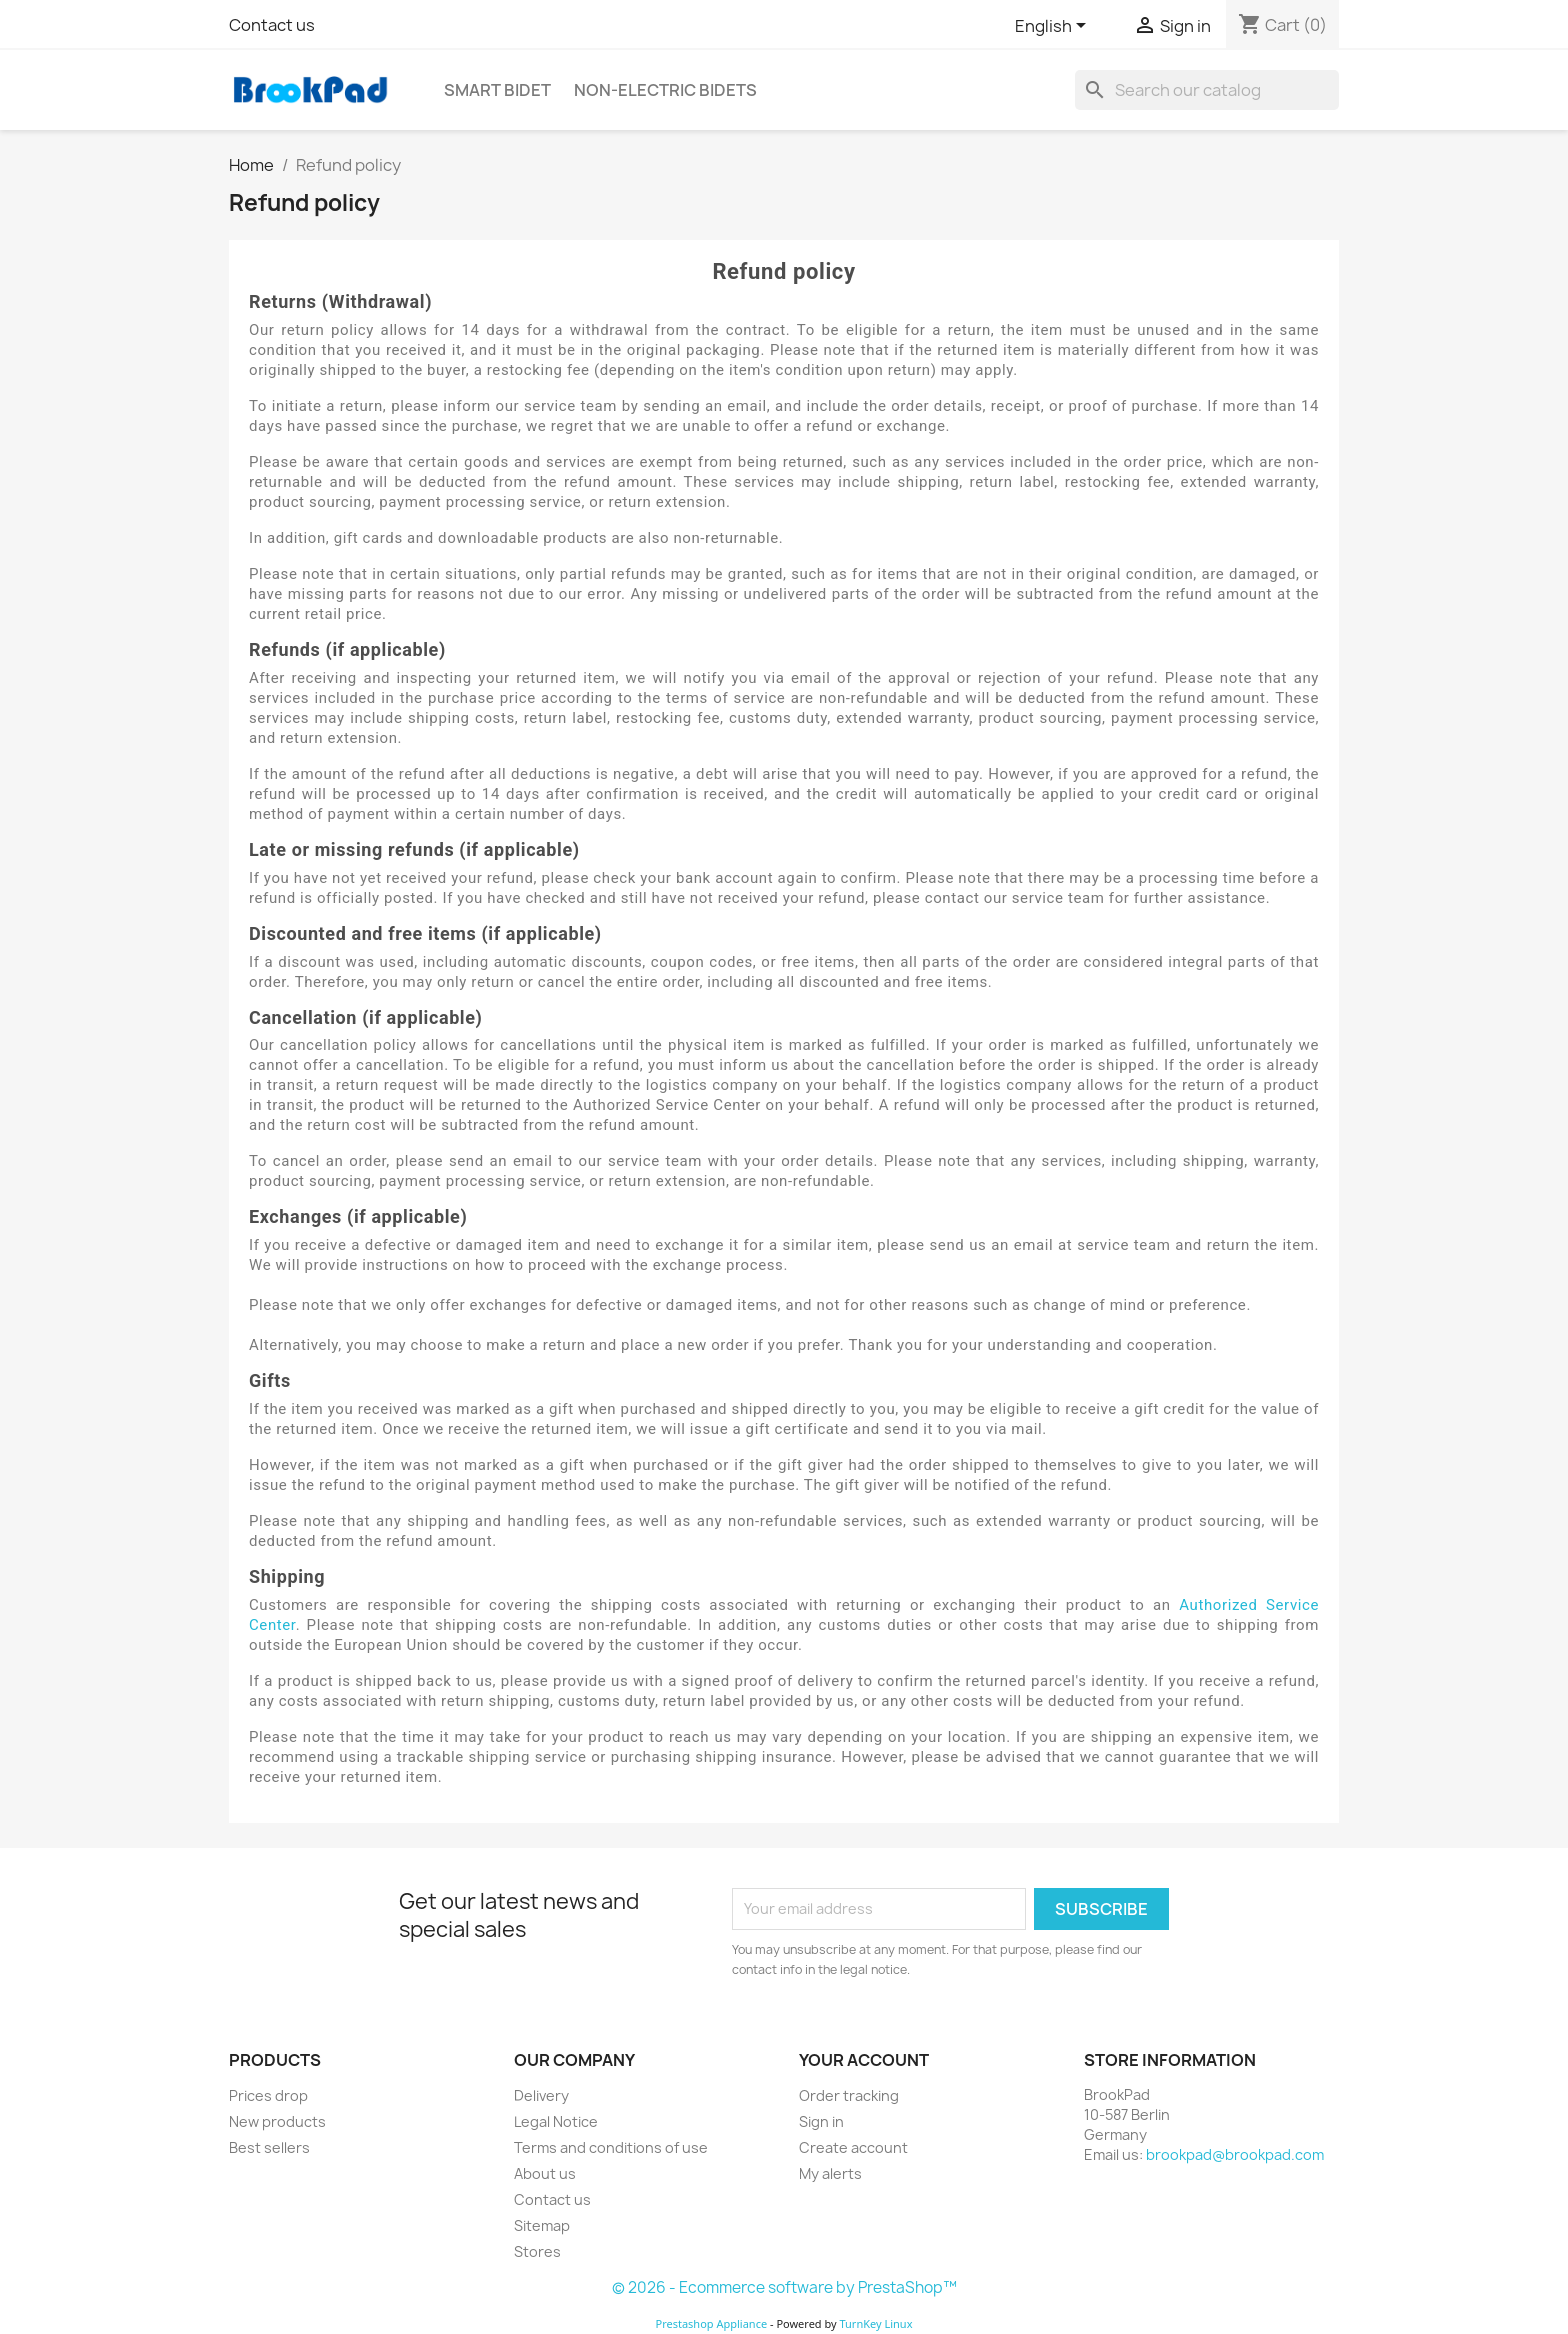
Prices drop (268, 2095)
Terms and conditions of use (611, 2147)
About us (545, 2173)
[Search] (1207, 90)
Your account (864, 2060)
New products (277, 2121)
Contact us (272, 25)
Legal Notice (556, 2121)
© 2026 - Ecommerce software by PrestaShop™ (784, 2287)
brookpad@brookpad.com (1235, 2154)
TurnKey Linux (876, 2323)
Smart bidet (497, 90)
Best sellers (269, 2147)
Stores (537, 2251)
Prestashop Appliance (711, 2323)
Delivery (541, 2095)
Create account (853, 2147)
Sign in (821, 2121)
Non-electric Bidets (665, 90)
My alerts (830, 2173)
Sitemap (542, 2225)
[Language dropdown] (1054, 27)
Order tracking (849, 2095)
